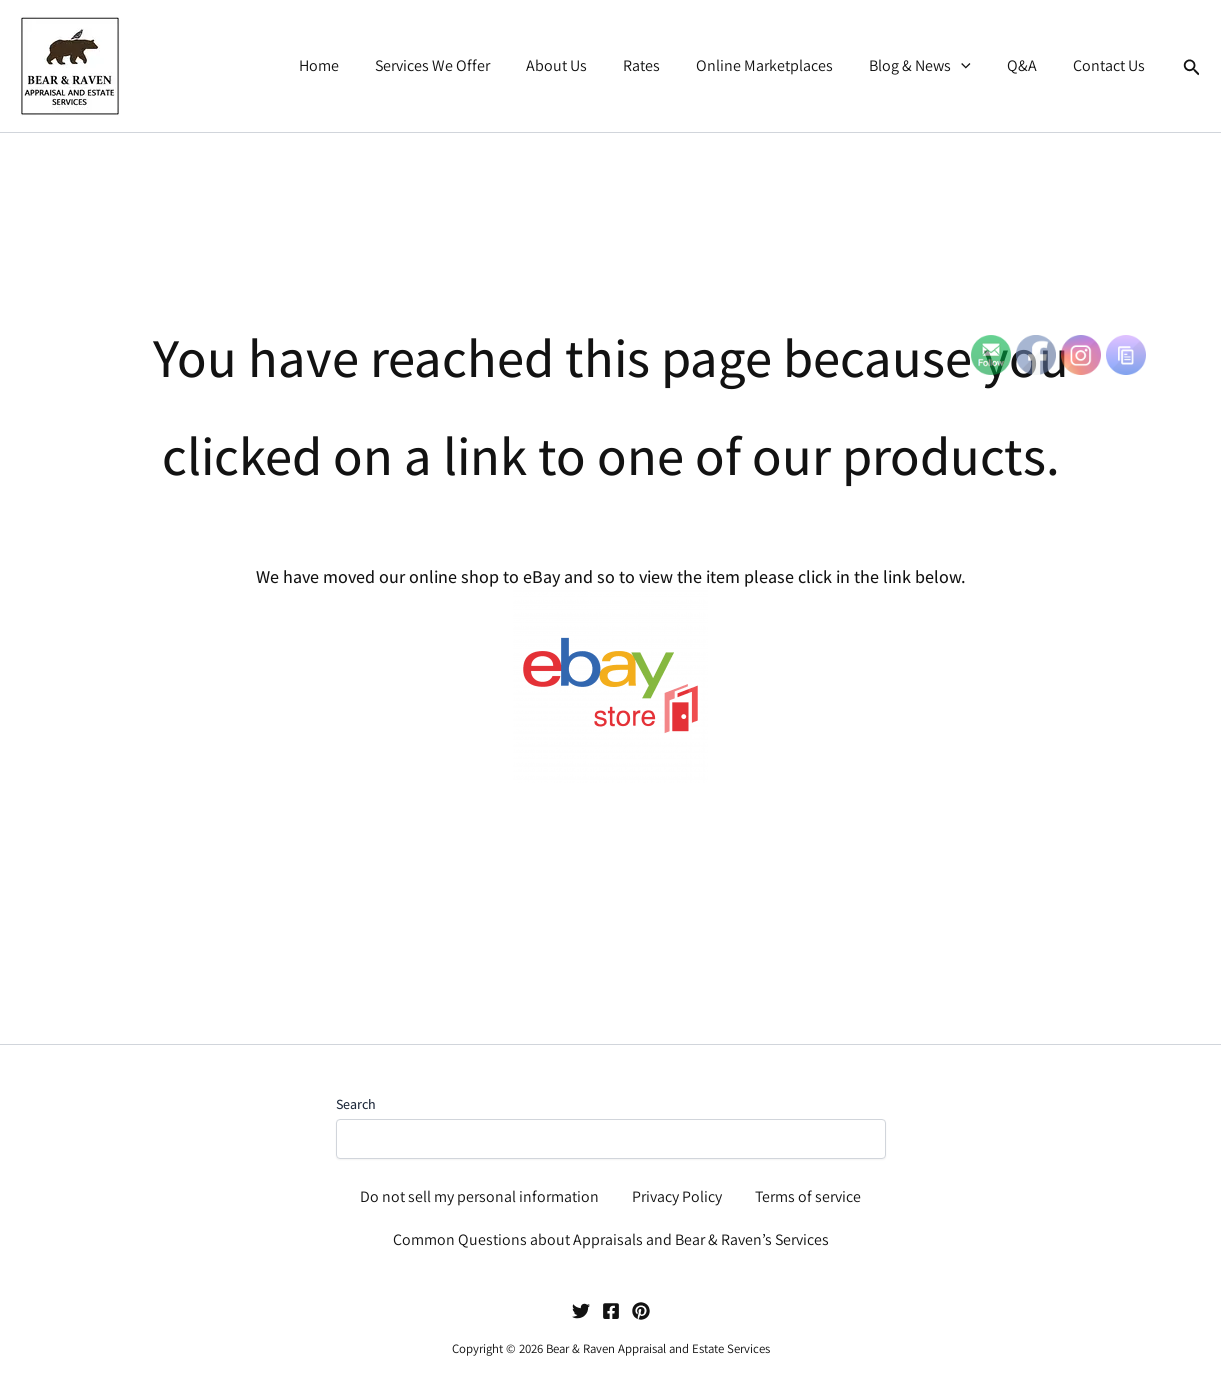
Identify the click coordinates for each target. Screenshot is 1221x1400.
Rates (659, 65)
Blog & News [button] (930, 66)
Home (349, 65)
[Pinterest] (641, 1311)
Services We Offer (458, 65)
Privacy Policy (677, 1194)
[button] (971, 66)
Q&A (1028, 65)
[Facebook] (611, 1311)
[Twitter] (581, 1311)
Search (356, 1101)
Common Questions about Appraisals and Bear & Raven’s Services (611, 1239)
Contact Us (1111, 65)
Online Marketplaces (778, 65)
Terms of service (807, 1194)
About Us (578, 65)
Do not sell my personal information (480, 1194)
